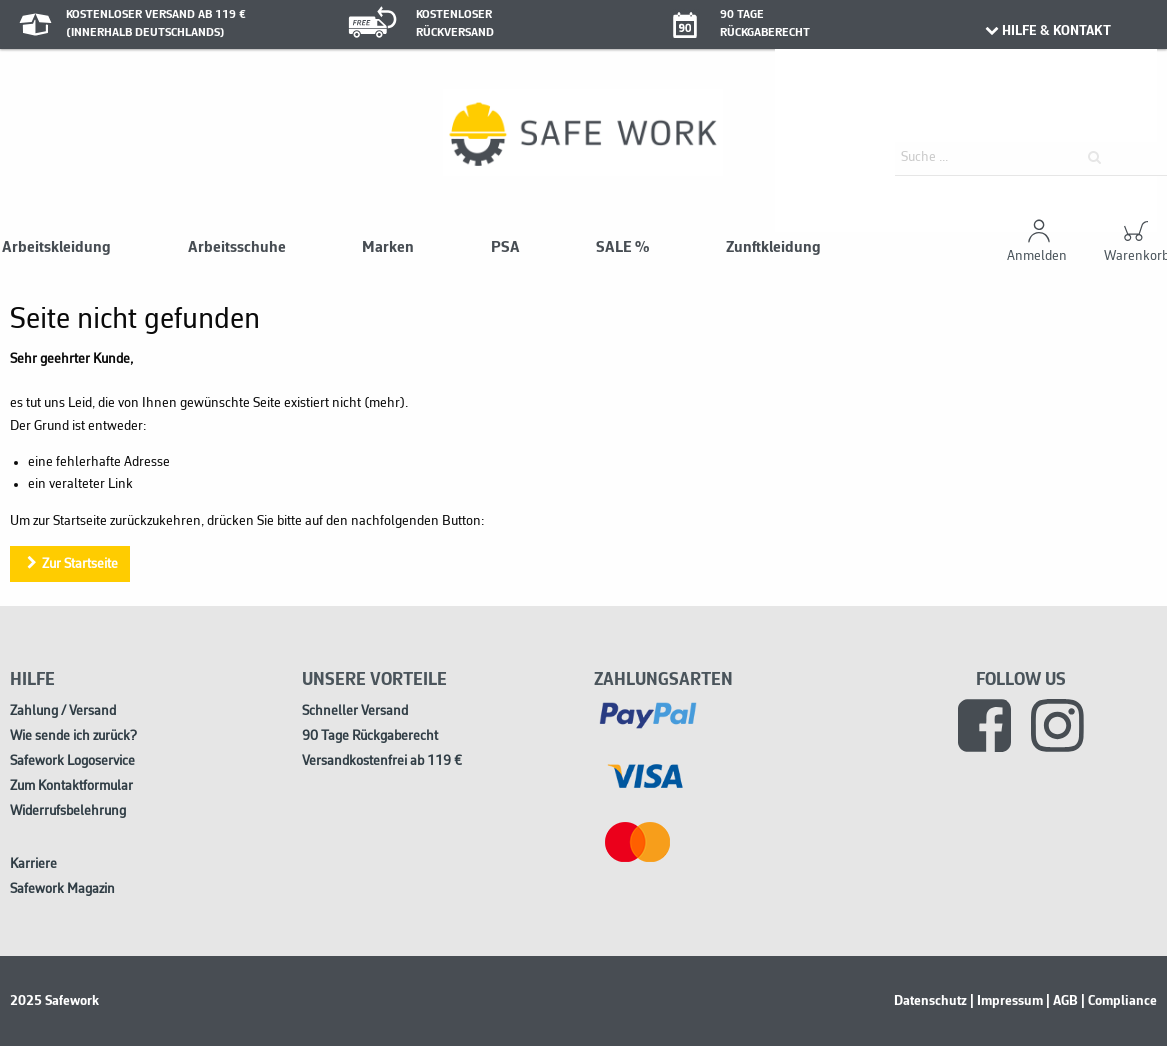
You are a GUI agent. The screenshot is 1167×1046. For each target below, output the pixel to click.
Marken (388, 248)
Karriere (33, 864)
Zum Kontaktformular (71, 786)
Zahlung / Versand (63, 711)
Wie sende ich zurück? (73, 736)
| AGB (1062, 1001)
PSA (505, 248)
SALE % (622, 248)
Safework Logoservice (72, 761)
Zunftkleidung (773, 248)
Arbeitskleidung (56, 248)
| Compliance (1119, 1001)
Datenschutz (930, 1001)
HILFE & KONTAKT (1047, 31)
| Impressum (1006, 1001)
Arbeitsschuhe (237, 248)
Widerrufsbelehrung (68, 811)
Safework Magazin (62, 889)
